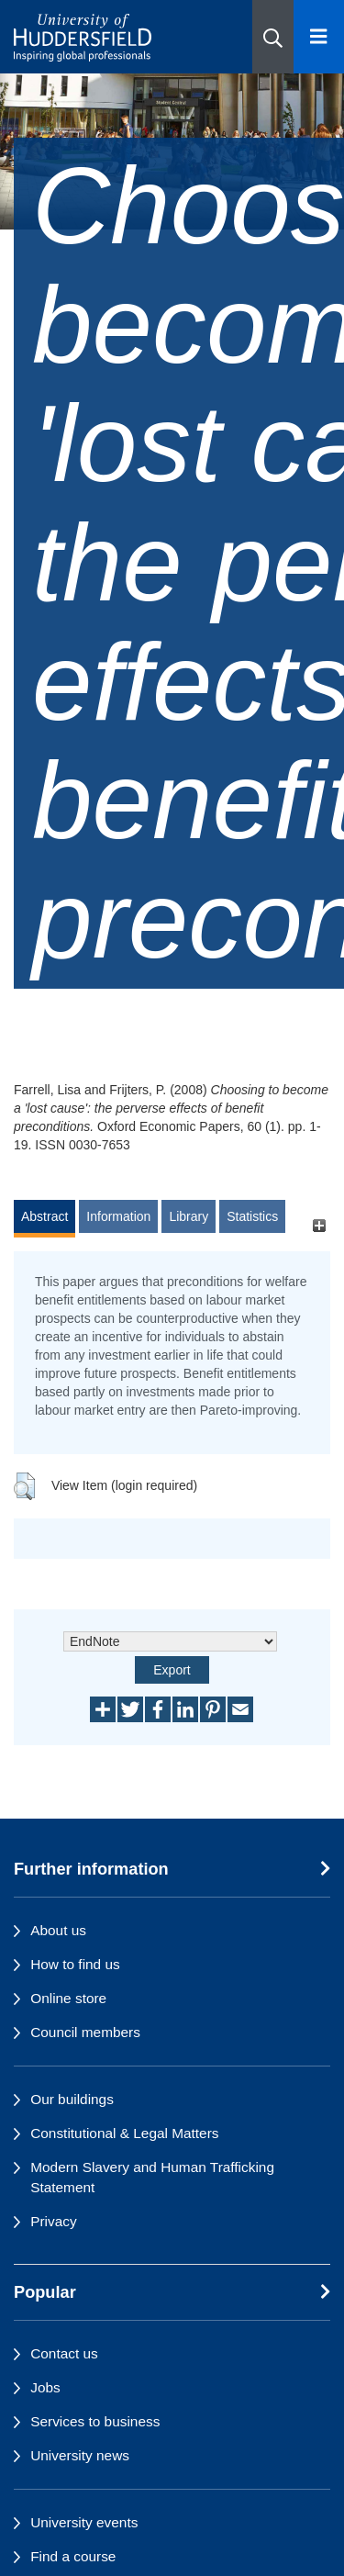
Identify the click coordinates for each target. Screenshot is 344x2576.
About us (58, 1930)
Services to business (95, 2421)
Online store (68, 1998)
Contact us (64, 2353)
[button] (273, 36)
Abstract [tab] (44, 1216)
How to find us (75, 1964)
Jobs (45, 2387)
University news (79, 2455)
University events (84, 2522)
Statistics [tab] (252, 1216)
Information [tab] (118, 1216)
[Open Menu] (319, 36)
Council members (85, 2032)
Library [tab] (188, 1216)
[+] (319, 1225)
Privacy (53, 2221)
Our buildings (72, 2099)
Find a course (73, 2556)
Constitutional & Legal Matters (124, 2133)
